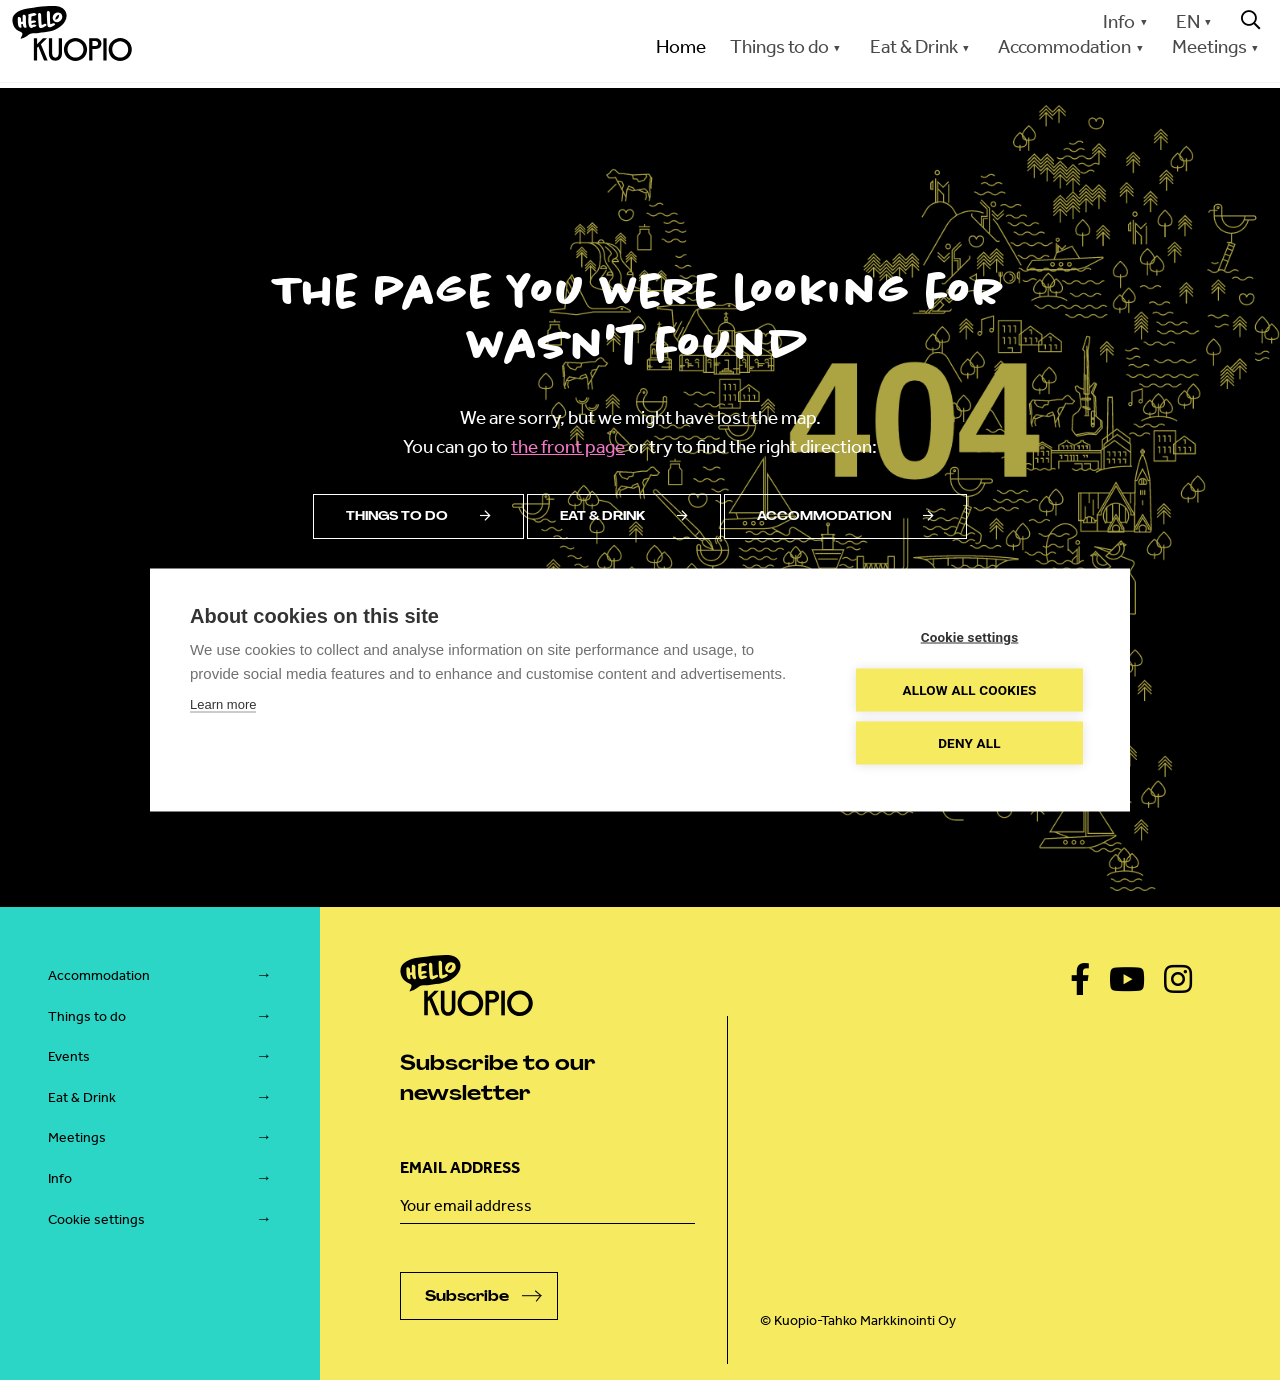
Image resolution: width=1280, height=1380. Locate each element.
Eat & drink (624, 516)
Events (69, 1056)
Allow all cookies (969, 690)
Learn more (223, 704)
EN (1188, 21)
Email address (460, 1167)
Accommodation (1064, 46)
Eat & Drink (914, 46)
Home (681, 46)
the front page (568, 446)
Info (1119, 21)
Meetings (1209, 46)
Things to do (779, 46)
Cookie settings (96, 1219)
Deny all (969, 743)
